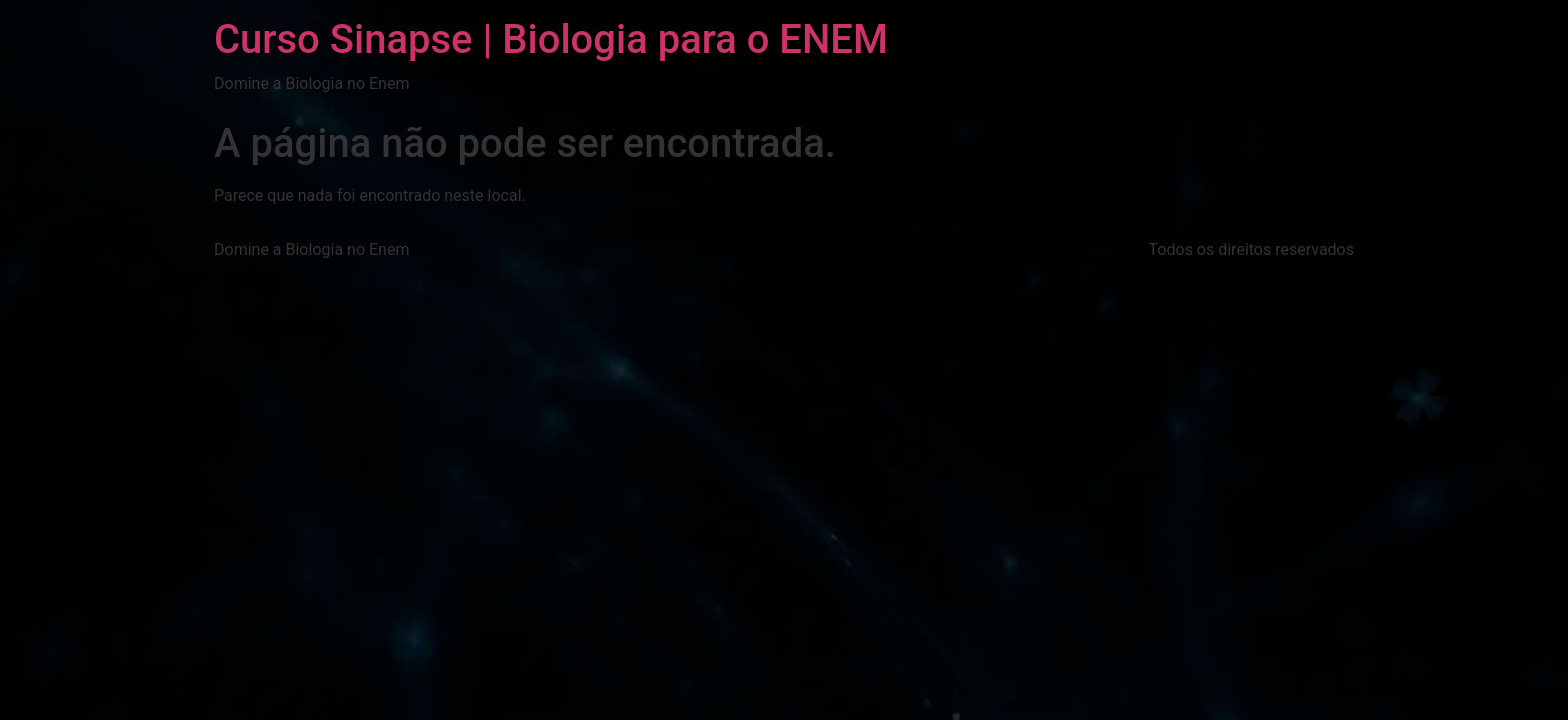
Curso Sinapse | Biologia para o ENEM (551, 39)
